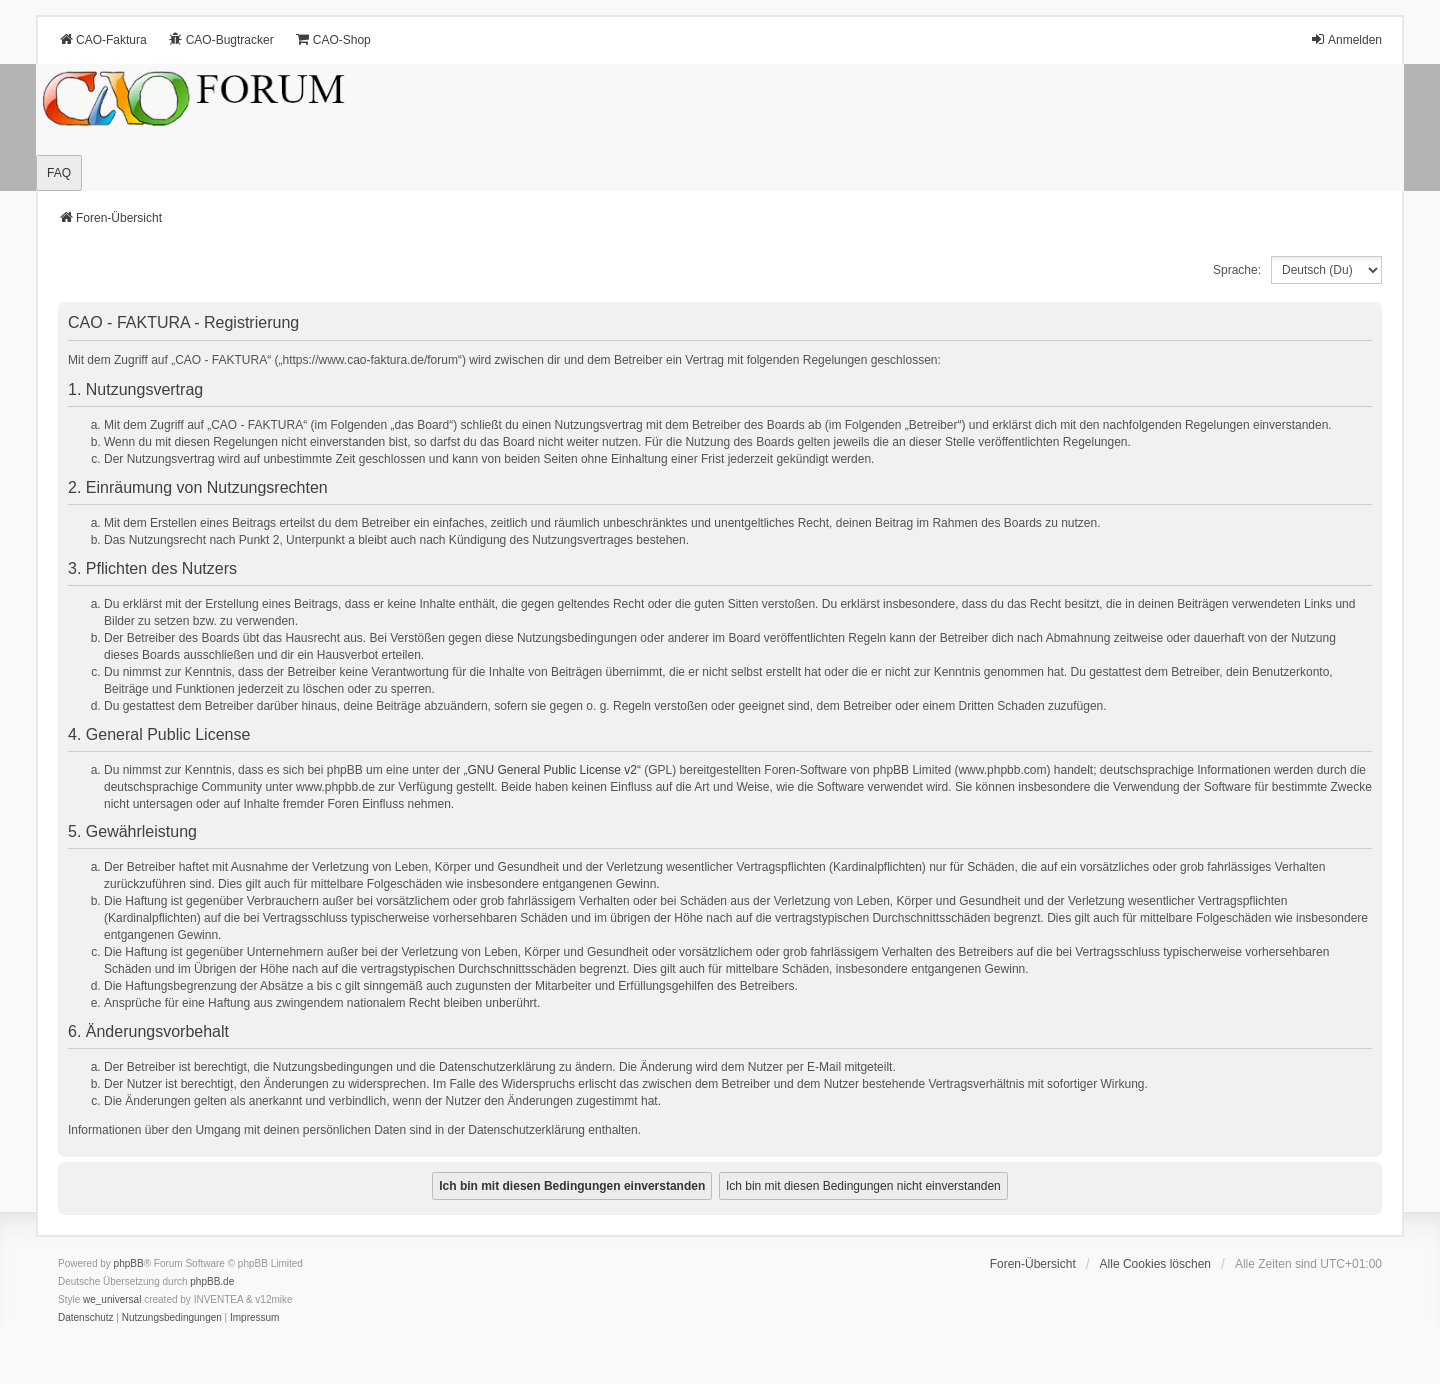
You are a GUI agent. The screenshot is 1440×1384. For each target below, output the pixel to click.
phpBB (129, 1263)
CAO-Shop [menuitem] (333, 39)
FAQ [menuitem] (59, 173)
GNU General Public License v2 (552, 770)
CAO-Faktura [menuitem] (102, 39)
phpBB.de (212, 1281)
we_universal (112, 1299)
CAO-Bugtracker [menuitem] (221, 39)
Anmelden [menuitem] (1346, 39)
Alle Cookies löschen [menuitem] (1155, 1264)
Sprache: (1237, 270)
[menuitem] (86, 1318)
